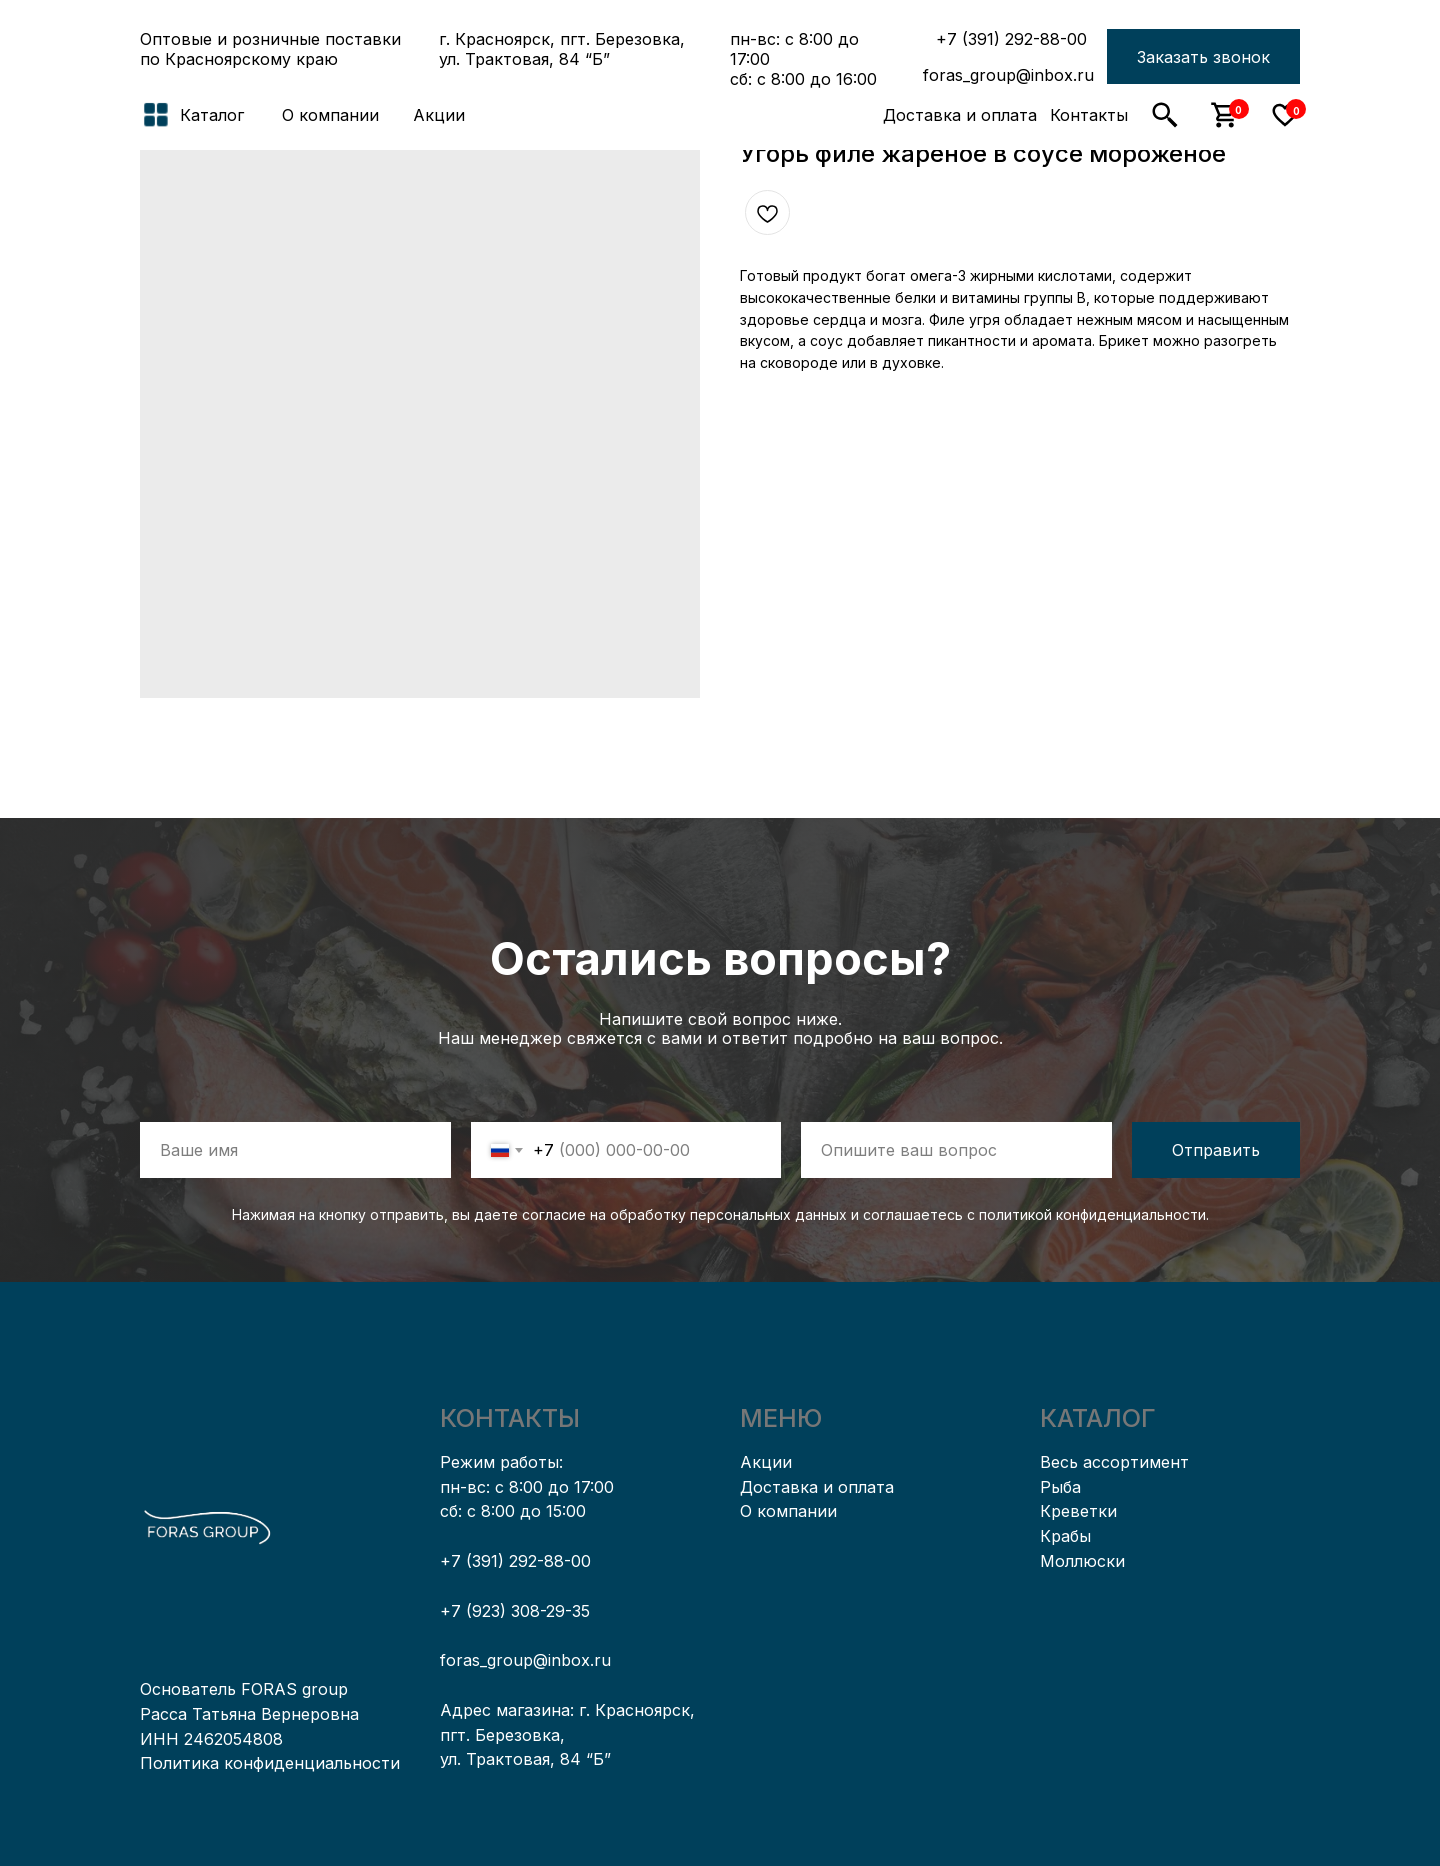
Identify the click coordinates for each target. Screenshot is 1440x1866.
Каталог (212, 115)
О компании (330, 115)
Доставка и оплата (960, 115)
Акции (439, 115)
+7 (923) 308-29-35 (515, 1611)
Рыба (1060, 1487)
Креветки (1078, 1511)
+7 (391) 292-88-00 (1011, 39)
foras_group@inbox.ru (1008, 75)
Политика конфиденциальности (270, 1763)
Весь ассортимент (1114, 1462)
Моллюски (1082, 1561)
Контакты (1089, 115)
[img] (719, 115)
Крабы (1065, 1536)
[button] (1203, 56)
